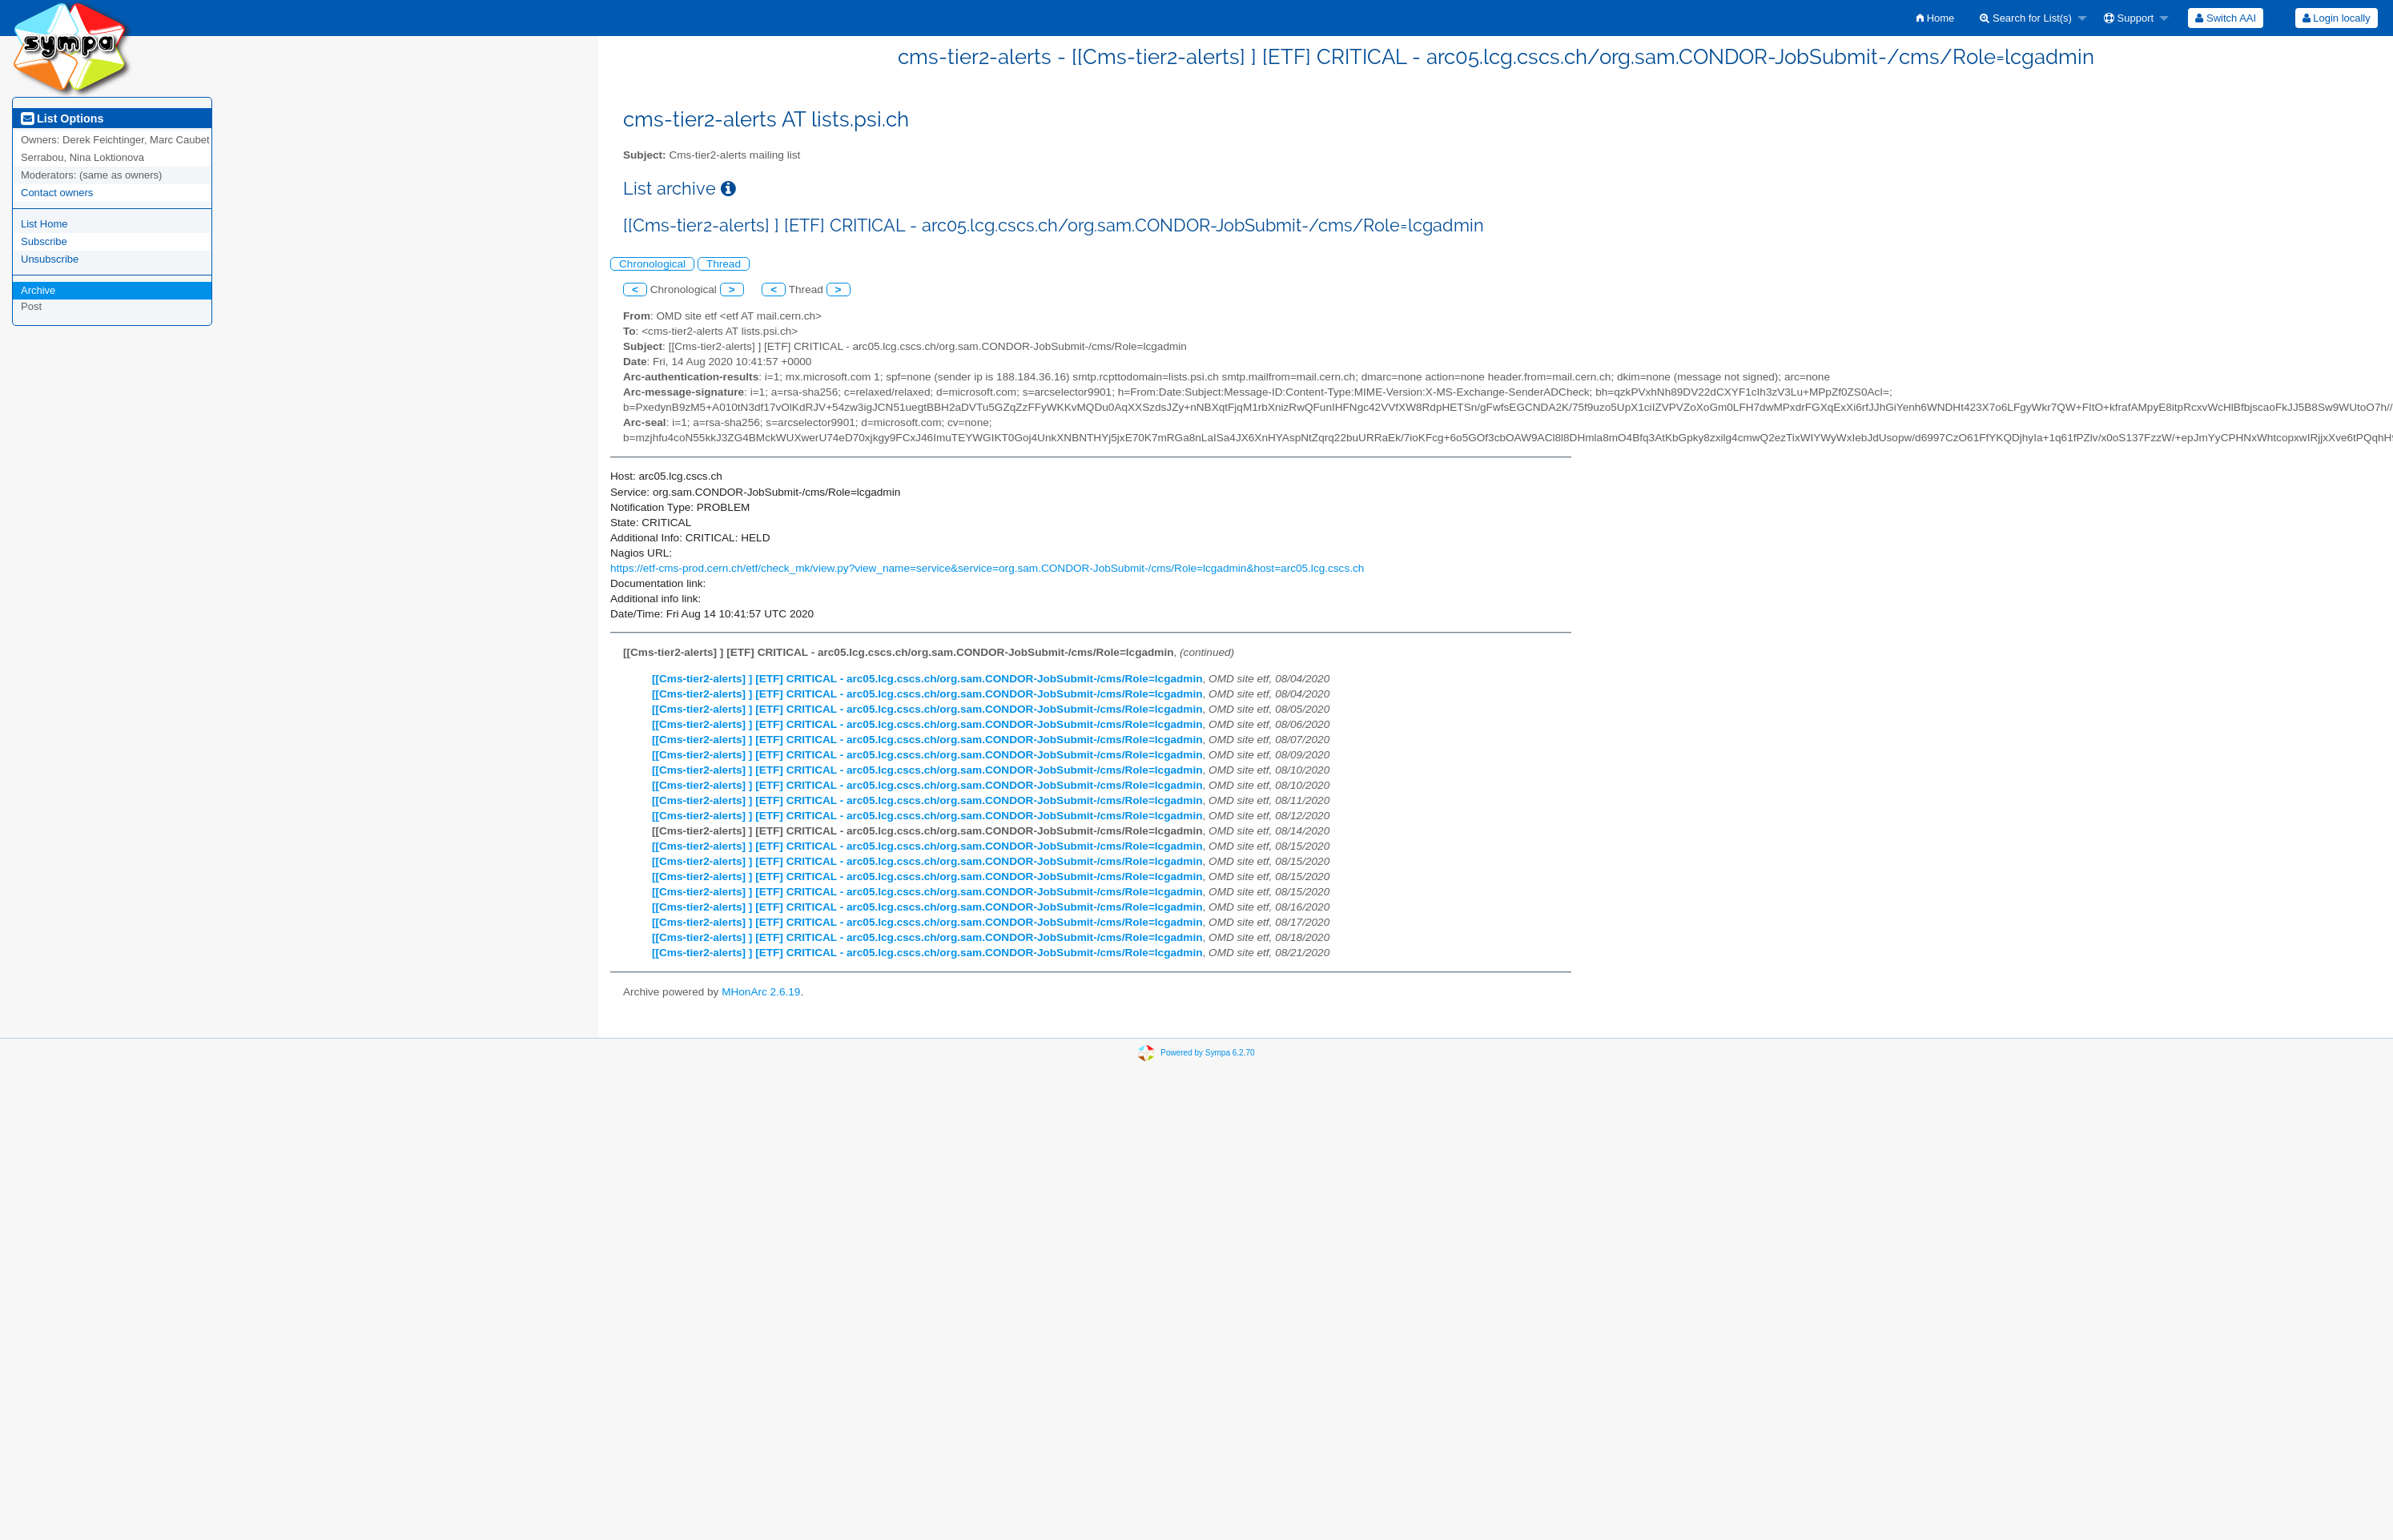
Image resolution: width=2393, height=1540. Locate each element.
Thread (723, 264)
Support (2129, 18)
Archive (38, 290)
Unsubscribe (49, 259)
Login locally (2337, 18)
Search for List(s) (2026, 18)
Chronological (652, 264)
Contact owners (57, 193)
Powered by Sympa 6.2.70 (1207, 1051)
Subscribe (44, 241)
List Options (62, 118)
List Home (44, 224)
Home (1935, 18)
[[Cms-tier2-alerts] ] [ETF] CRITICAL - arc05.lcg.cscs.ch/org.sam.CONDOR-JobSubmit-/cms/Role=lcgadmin (927, 679)
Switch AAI (2225, 18)
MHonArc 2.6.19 (761, 992)
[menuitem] (1935, 18)
